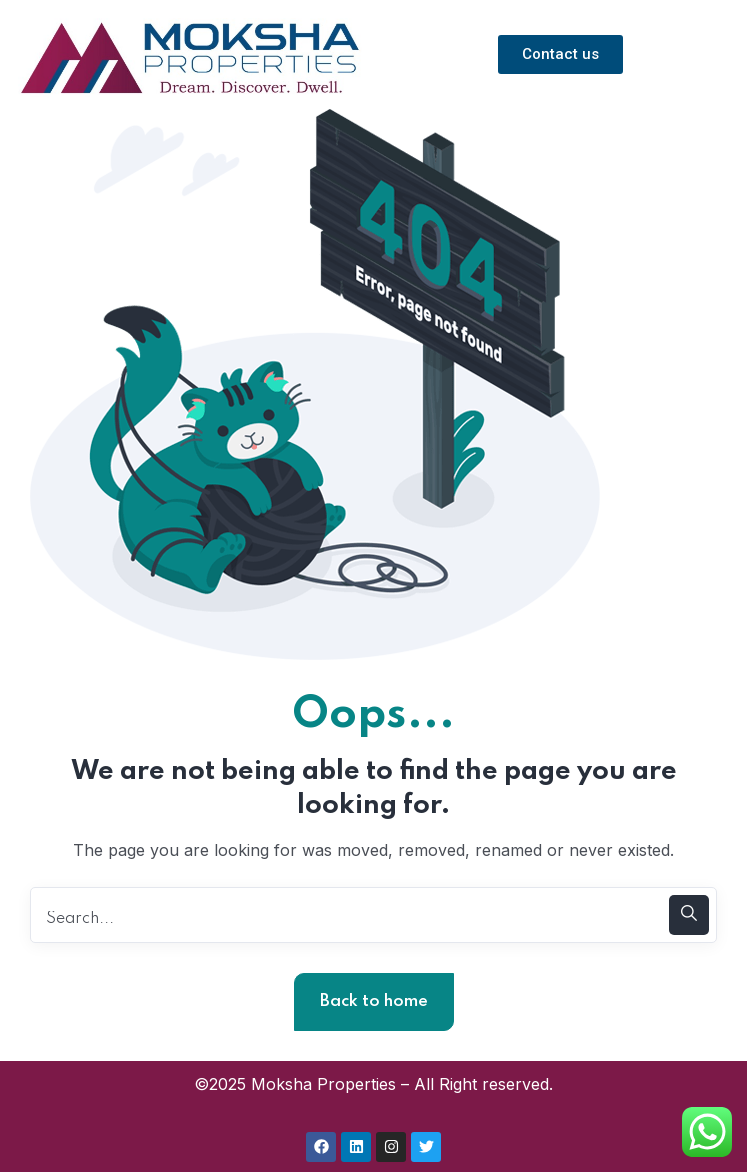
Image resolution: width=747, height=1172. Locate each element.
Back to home (374, 1001)
